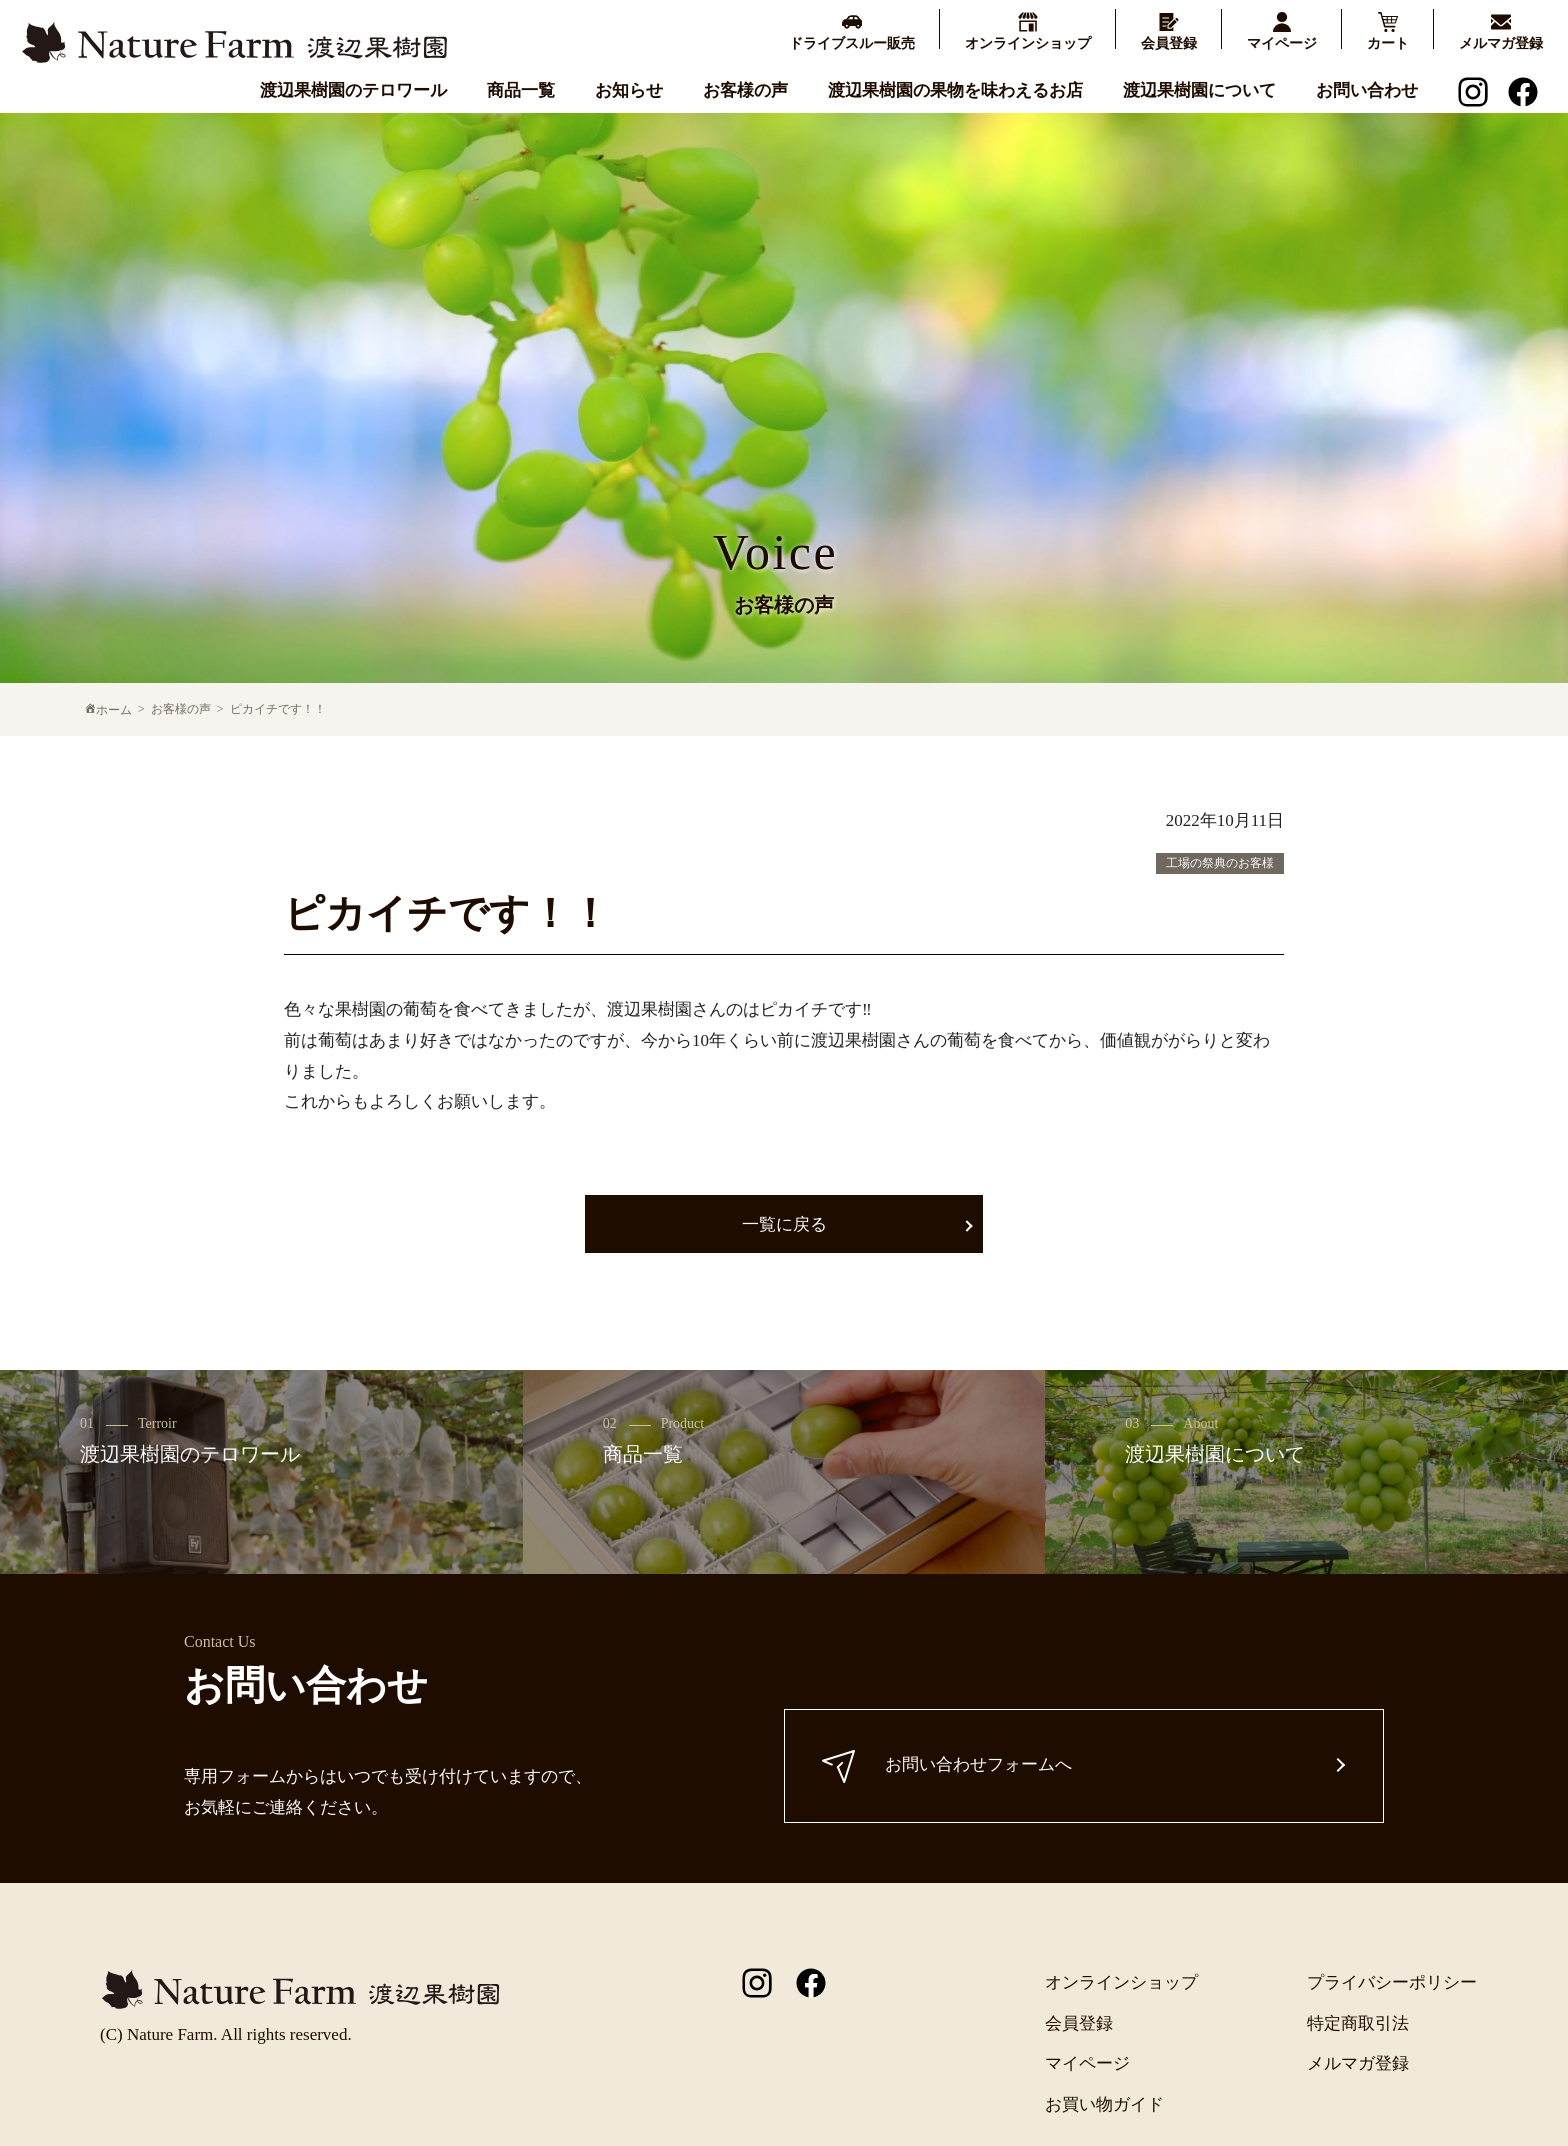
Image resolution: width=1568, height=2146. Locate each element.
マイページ (1087, 2063)
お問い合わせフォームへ (950, 1765)
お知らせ (629, 89)
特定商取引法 (1358, 2023)
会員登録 (1079, 2023)
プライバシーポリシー (1392, 1982)
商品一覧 (521, 89)
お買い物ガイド (1104, 2104)
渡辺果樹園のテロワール (353, 89)
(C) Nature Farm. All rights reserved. (226, 2034)
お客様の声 (745, 89)
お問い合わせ (1367, 89)
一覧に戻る (784, 1224)
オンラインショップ (1121, 1982)
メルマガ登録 (1358, 2063)
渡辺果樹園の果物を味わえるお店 (955, 89)
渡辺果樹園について (1199, 89)
